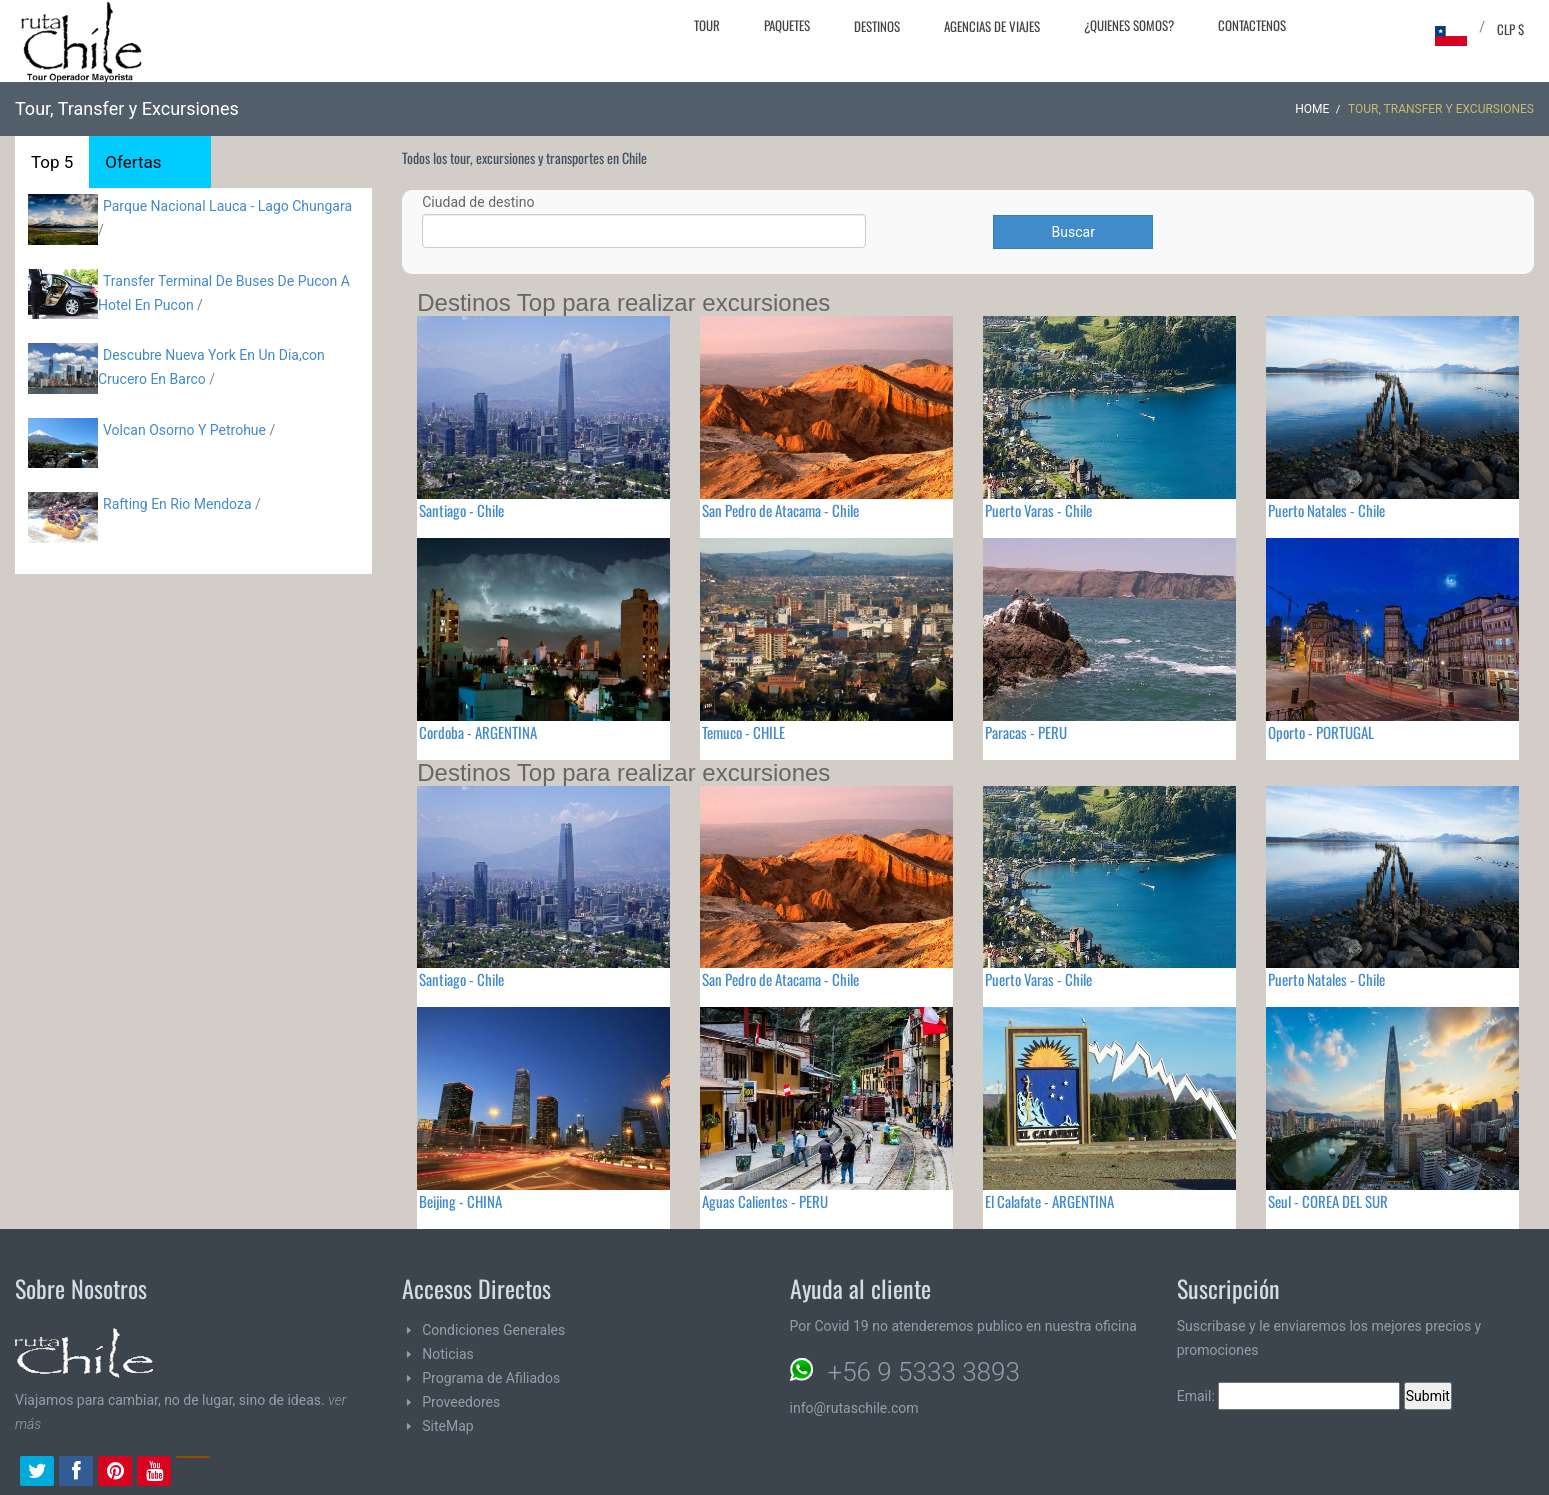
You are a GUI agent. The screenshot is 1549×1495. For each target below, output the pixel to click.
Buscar (1073, 232)
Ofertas (133, 162)
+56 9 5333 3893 (924, 1372)
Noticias (448, 1354)
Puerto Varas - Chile (1038, 510)
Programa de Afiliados (491, 1378)
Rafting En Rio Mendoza (177, 504)
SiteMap (447, 1426)
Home (1312, 109)
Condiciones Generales (493, 1330)
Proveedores (461, 1402)
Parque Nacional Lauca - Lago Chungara (227, 206)
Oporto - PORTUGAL (1321, 732)
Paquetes (787, 25)
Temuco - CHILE (743, 732)
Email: (1289, 1396)
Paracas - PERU (1026, 732)
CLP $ (1510, 29)
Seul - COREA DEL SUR (1328, 1201)
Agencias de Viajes (992, 26)
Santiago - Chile (461, 510)
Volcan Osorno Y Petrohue (184, 430)
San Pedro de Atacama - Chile (780, 510)
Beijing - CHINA (460, 1201)
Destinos (877, 26)
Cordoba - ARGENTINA (478, 732)
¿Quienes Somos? (1129, 25)
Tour (707, 25)
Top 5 (52, 162)
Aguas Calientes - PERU (765, 1201)
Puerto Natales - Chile (1326, 510)
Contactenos (1252, 25)
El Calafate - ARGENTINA (1049, 1201)
